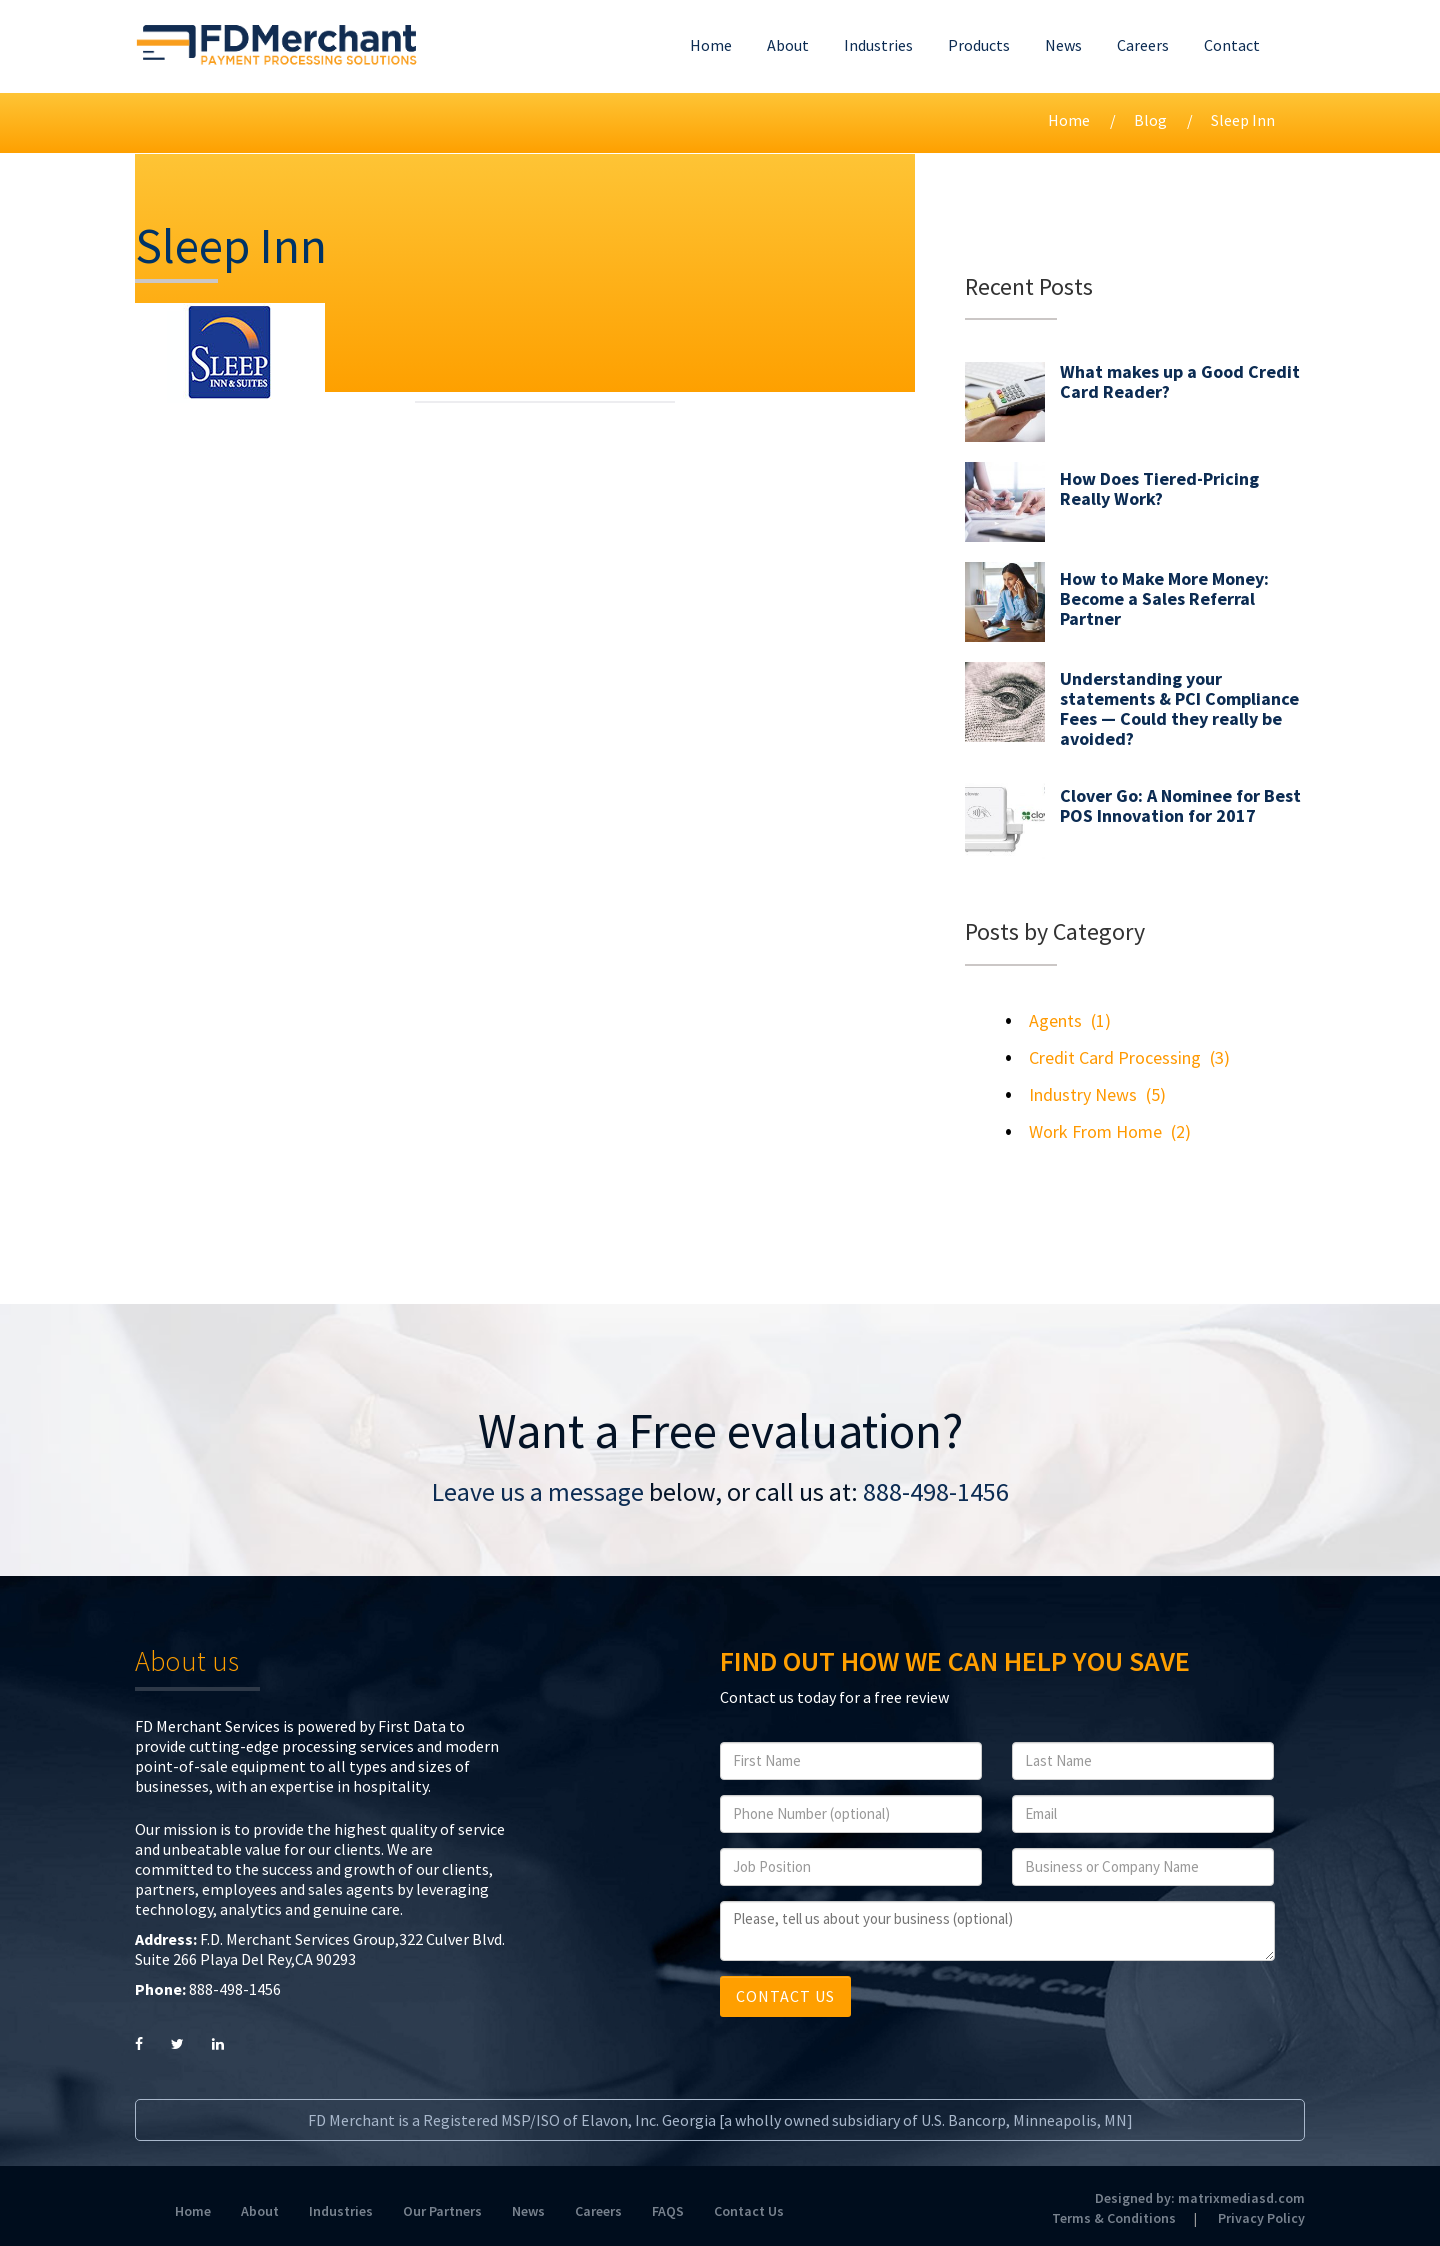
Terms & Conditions (1114, 2218)
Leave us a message (538, 1491)
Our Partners (442, 2211)
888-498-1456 (936, 1491)
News (1063, 45)
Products (979, 45)
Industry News (1083, 1094)
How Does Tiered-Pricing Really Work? (1159, 488)
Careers (1143, 45)
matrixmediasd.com (1241, 2198)
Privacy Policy (1261, 2218)
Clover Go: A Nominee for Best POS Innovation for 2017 (1180, 805)
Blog (1150, 120)
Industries (878, 45)
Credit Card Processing (1115, 1057)
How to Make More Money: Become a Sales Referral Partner (1164, 598)
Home (711, 45)
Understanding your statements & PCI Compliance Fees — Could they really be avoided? (1179, 708)
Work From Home (1095, 1131)
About (788, 45)
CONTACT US (785, 1996)
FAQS (668, 2211)
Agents (1055, 1020)
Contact (1232, 45)
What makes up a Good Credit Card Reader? (1180, 381)
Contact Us (749, 2211)
